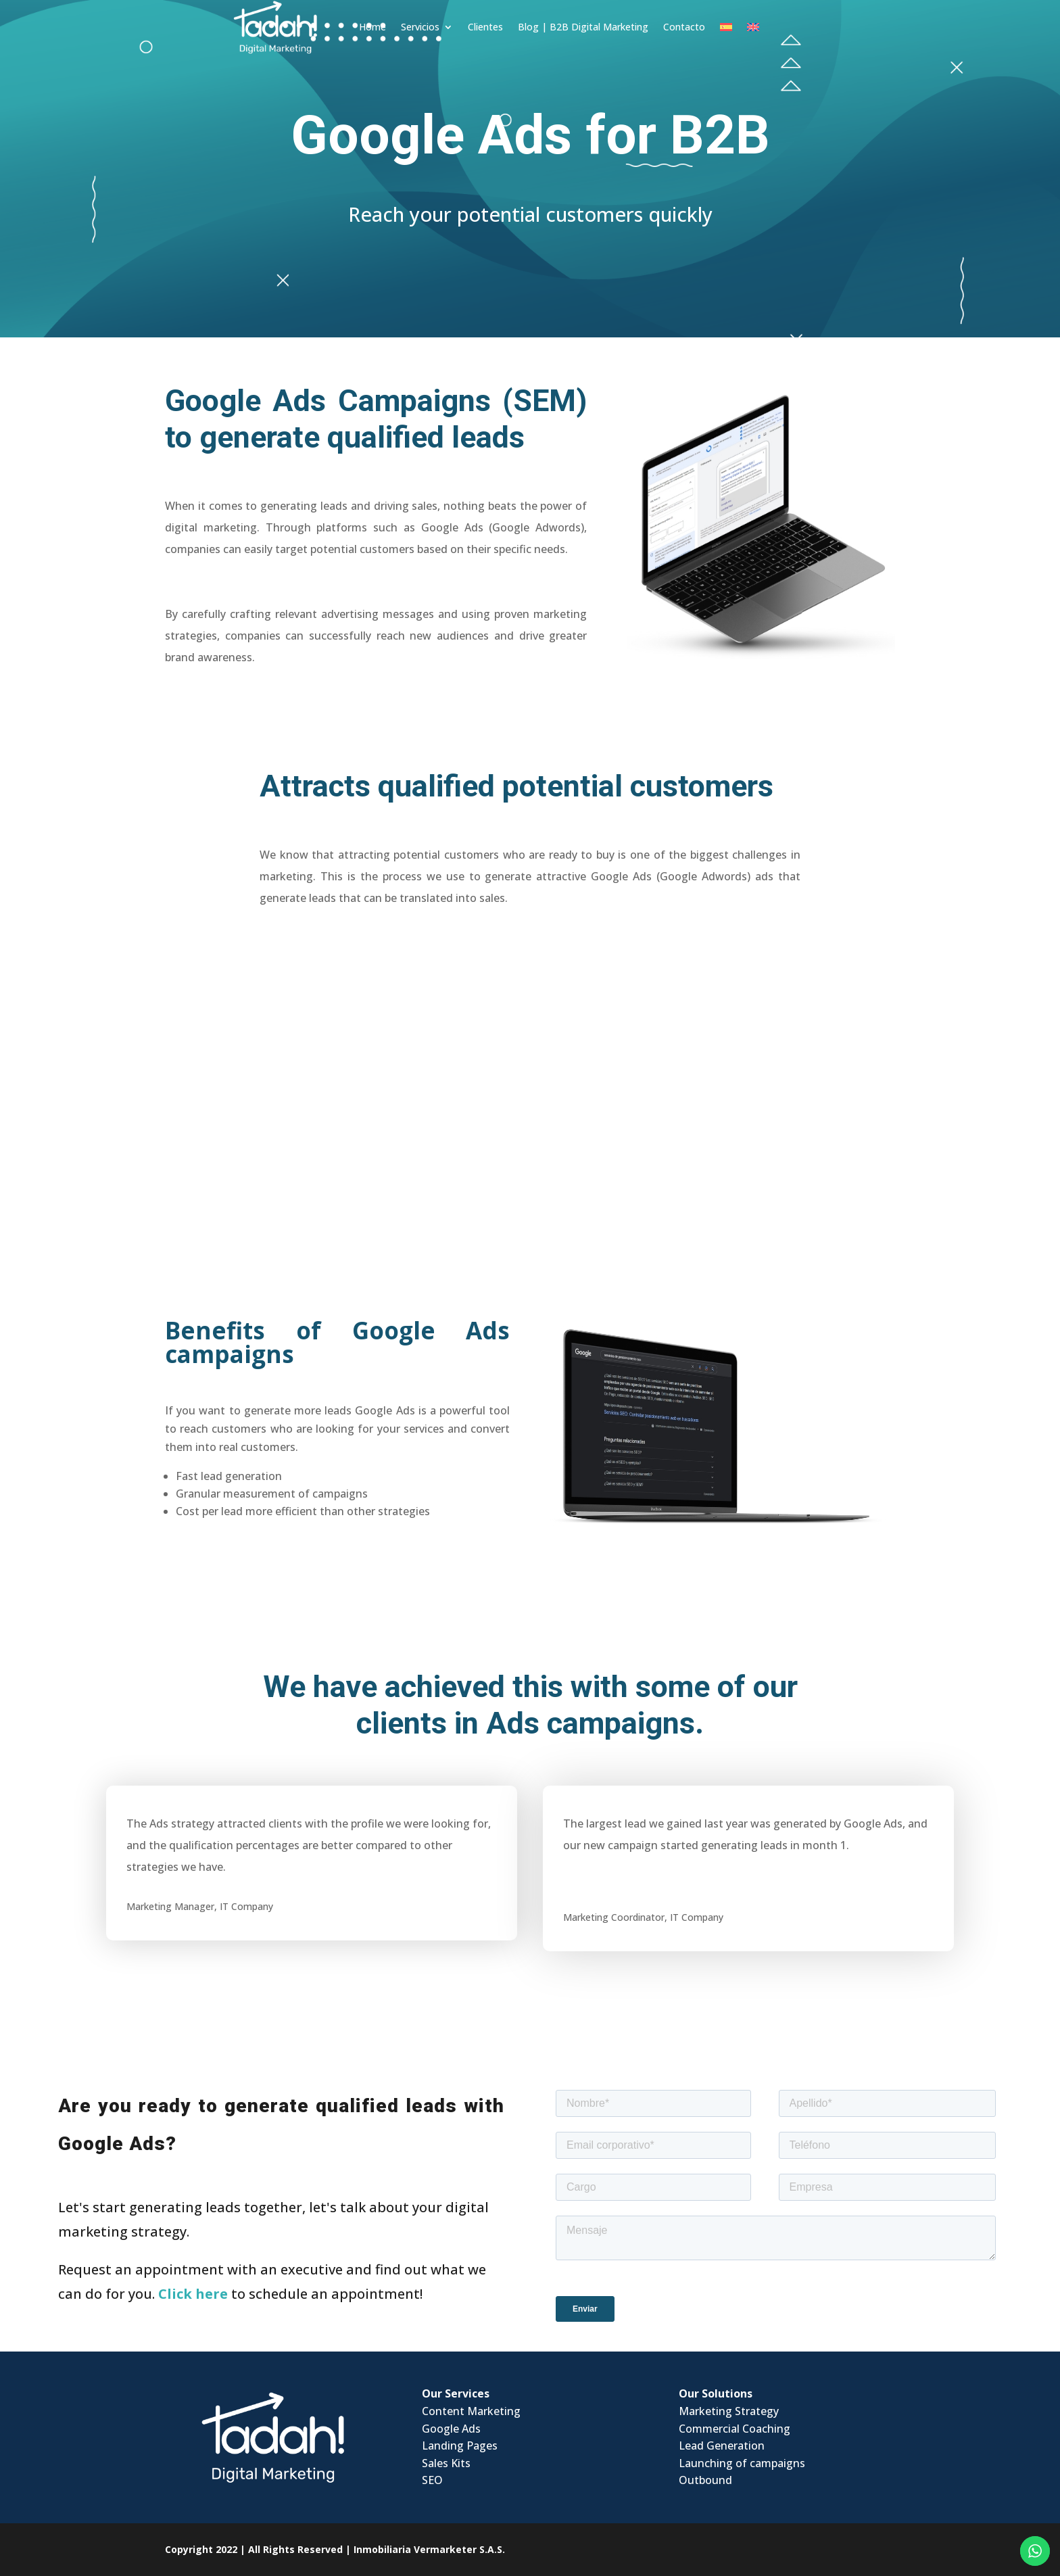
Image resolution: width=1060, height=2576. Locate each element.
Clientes (465, 25)
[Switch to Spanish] (706, 25)
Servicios (400, 25)
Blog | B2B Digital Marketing (563, 25)
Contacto (664, 25)
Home (352, 25)
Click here (193, 2294)
